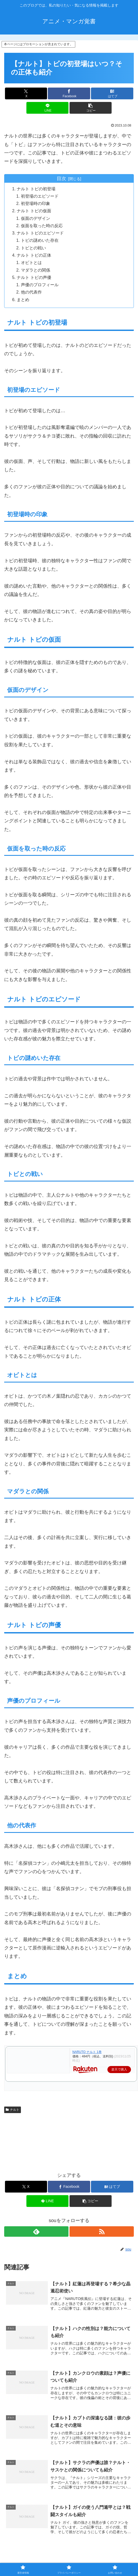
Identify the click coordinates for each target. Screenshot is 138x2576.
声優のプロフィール (40, 288)
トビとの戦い (34, 250)
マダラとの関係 (36, 273)
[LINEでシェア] (47, 108)
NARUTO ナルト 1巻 (87, 2056)
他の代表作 (31, 295)
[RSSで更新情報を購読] (102, 2235)
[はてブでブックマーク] (112, 93)
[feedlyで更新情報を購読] (36, 2235)
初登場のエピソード (40, 196)
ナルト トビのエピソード (40, 234)
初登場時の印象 (36, 204)
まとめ (23, 303)
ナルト (12, 2113)
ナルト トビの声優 (34, 280)
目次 (61, 178)
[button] (91, 108)
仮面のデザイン (36, 219)
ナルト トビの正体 (34, 257)
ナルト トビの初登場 (36, 189)
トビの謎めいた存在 (40, 242)
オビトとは (31, 265)
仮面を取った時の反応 (42, 227)
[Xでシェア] (26, 93)
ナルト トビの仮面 (34, 211)
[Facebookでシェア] (69, 93)
